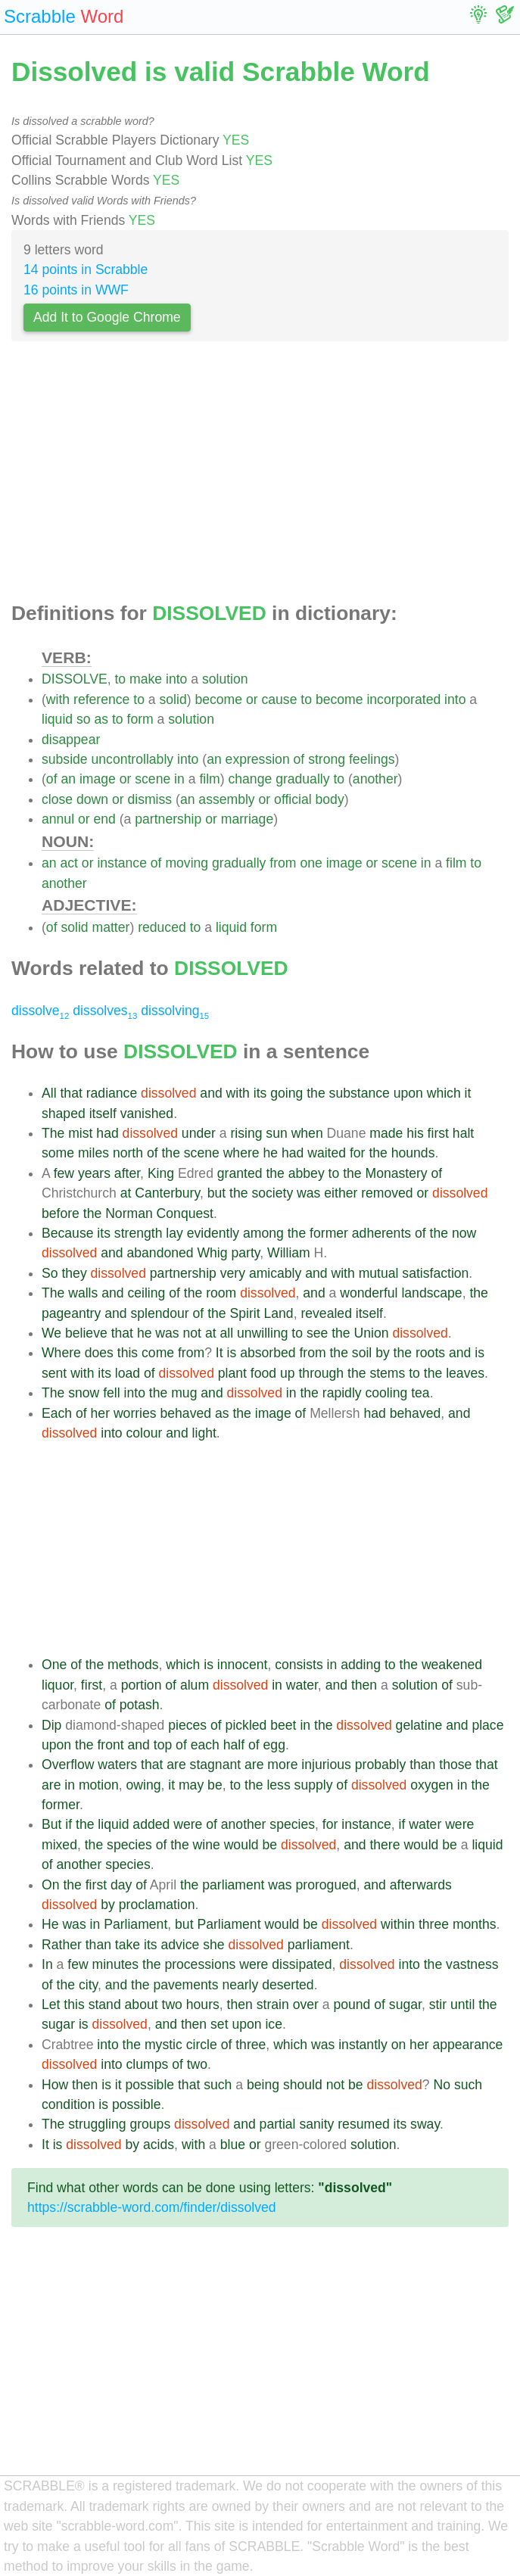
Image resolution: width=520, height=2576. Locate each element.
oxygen (431, 1785)
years (94, 1173)
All (49, 1093)
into (176, 679)
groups (149, 2124)
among (263, 1233)
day (121, 1884)
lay (174, 1233)
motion (99, 1785)
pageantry (71, 1313)
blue (232, 2144)
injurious (326, 1764)
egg (274, 1744)
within (398, 1924)
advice (179, 1944)
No (442, 2084)
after (127, 1173)
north (128, 1152)
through (321, 1373)
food (263, 1373)
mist (80, 1133)
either (340, 1193)
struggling (97, 2124)
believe (86, 1333)
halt (463, 1133)
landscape (431, 1292)
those (455, 1764)
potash (140, 1704)
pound (351, 2004)
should (302, 2084)
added (151, 1824)
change (250, 779)
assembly (226, 799)
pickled (246, 1725)
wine (206, 1844)
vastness (472, 1964)
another (375, 779)
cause (279, 699)
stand (105, 2004)
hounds (413, 1152)
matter (111, 927)
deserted (287, 1984)
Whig (212, 1252)
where (241, 1152)
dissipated (302, 1964)
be (215, 1785)
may (191, 1785)
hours (203, 2004)
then (364, 1685)
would (241, 1844)
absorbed (267, 1352)
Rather (62, 1944)
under (199, 1133)
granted (240, 1173)
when (307, 1133)
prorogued (326, 1884)
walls (83, 1292)
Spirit (245, 1313)
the (316, 1093)
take (127, 1944)
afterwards (421, 1884)
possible (150, 2084)
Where (61, 1352)
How (55, 2084)
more (282, 1764)
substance (359, 1093)
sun (276, 1133)
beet (283, 1725)
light (204, 1433)
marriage (247, 819)
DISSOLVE (74, 679)
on (398, 2044)
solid (173, 699)
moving (186, 863)
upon (408, 1093)
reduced (162, 927)
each (205, 1744)
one (311, 863)
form (140, 719)
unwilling (262, 1333)
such (218, 2084)
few (64, 1173)
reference (101, 699)
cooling (387, 1392)
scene (152, 779)
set (219, 2024)
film (209, 779)
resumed (363, 2124)
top (163, 1744)
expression (258, 759)
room (221, 1292)
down (92, 799)
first (438, 1133)
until (462, 2004)
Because (67, 1233)
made (386, 1133)
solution (225, 679)
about (141, 2004)
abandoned (160, 1252)
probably (380, 1764)
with (58, 699)
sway (425, 2124)
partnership (168, 819)
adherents (381, 1233)
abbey (306, 1173)
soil (362, 1352)
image (97, 779)
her (100, 1413)
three (434, 1924)
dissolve (40, 1010)
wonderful (368, 1292)
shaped (64, 1113)
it (468, 1093)
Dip (51, 1725)
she (213, 1944)
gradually (302, 779)
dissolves (105, 1010)
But (51, 1824)
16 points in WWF (76, 289)
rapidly (342, 1392)
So (50, 1273)
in (179, 779)
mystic (163, 2044)
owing (143, 1785)
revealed (326, 1313)
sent (54, 1373)
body (330, 799)
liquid (57, 719)
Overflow (68, 1764)
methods (132, 1664)
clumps (147, 2064)
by (382, 1352)
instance (122, 863)
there (384, 1844)
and (211, 1093)
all (226, 1333)
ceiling (146, 1292)
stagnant (215, 1764)
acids (158, 2144)
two (172, 2004)
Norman (129, 1213)
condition (68, 2104)
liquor (57, 1685)
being (263, 2084)
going (286, 1093)
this (127, 1352)
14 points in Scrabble (85, 269)
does (99, 1352)
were (187, 1824)
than (422, 1764)
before (60, 1213)
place (487, 1725)
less (278, 1785)
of (299, 759)
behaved (186, 1413)
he (270, 1152)
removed (387, 1193)
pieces (187, 1725)
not (192, 1333)
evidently (213, 1233)
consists (299, 1664)
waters (117, 1764)
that (71, 1093)
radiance (112, 1093)
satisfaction (435, 1273)
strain (273, 2004)
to (120, 679)
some (58, 1152)
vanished (146, 1113)
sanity (316, 2124)
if (68, 1824)
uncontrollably (133, 759)
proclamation (157, 1904)
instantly (363, 2044)
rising (246, 1133)
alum (194, 1685)
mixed (59, 1844)
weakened (452, 1664)
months (475, 1924)
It (219, 1352)
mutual (379, 1273)
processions (199, 1964)
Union (371, 1333)
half (233, 1744)
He (50, 1924)
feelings (372, 759)
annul (58, 819)
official (293, 799)
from (282, 863)
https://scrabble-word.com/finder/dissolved (151, 2207)
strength (138, 1233)
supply (313, 1785)
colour (144, 1433)
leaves (465, 1373)
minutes (115, 1964)
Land (279, 1313)
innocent (242, 1664)
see (317, 1333)
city (88, 1984)
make (145, 679)
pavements (185, 1984)
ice (273, 2024)
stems (387, 1373)
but (216, 1193)
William (288, 1252)
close (57, 799)
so (83, 719)
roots (430, 1352)
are (176, 1764)
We (51, 1333)
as (101, 719)
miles (93, 1152)
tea (420, 1392)
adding (361, 1664)
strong (326, 759)
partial (278, 2124)
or (252, 699)
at (126, 1193)
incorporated (403, 699)
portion (141, 1685)
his (415, 1133)
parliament (233, 1884)
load (127, 1373)
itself (103, 1113)
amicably (275, 1273)
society (272, 1193)
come (158, 1352)
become (218, 699)
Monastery (397, 1173)
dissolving (175, 1010)
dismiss (149, 799)
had (107, 1133)
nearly (240, 1984)
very (232, 1273)
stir (438, 2004)
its (260, 1093)
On (50, 1884)
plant (232, 1373)
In (47, 1964)
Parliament (135, 1924)
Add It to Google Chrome (107, 317)
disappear (71, 739)
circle (201, 2044)
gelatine (419, 1725)
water (302, 1685)
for (358, 1152)
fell (111, 1392)
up (287, 1373)
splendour (159, 1313)
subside (65, 759)
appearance (467, 2044)
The (53, 1133)
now (464, 1233)
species (292, 1824)
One (54, 1664)
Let (51, 2004)
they (73, 1273)
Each (57, 1413)
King (161, 1173)
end (105, 819)
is (232, 1352)
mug (184, 1392)
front (110, 1744)
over (306, 2004)
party (245, 1252)
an (214, 759)
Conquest (185, 1213)
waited (326, 1152)
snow (83, 1392)
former (329, 1233)
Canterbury (167, 1193)
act (68, 863)
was (308, 1193)
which (444, 1093)
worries (135, 1413)
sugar (405, 2004)
